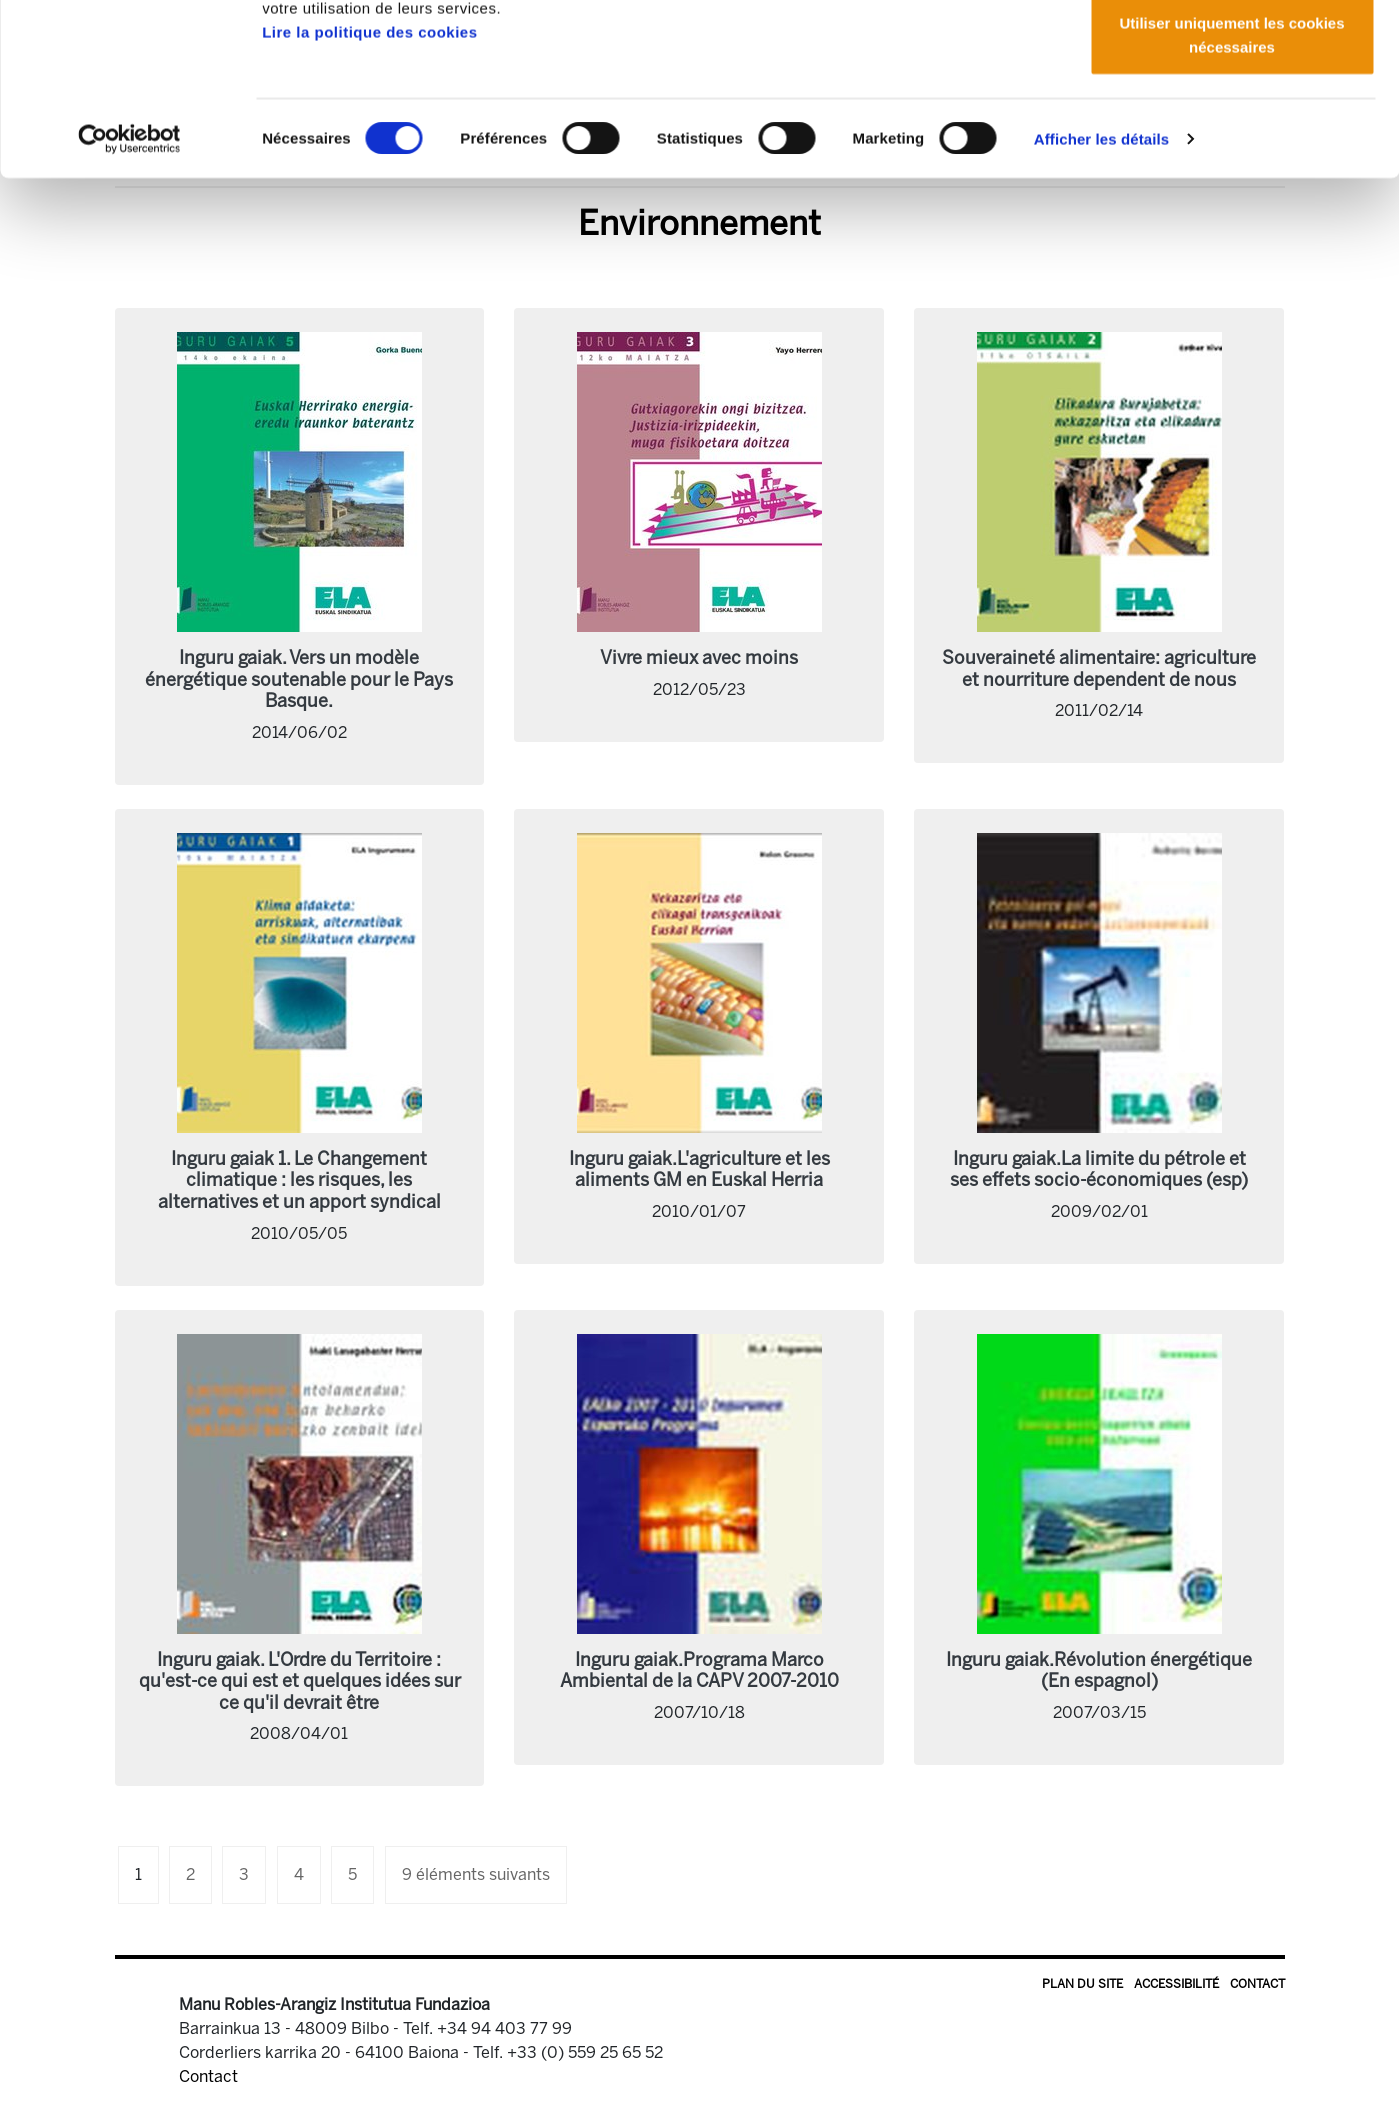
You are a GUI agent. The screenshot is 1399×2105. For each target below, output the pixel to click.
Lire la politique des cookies (369, 192)
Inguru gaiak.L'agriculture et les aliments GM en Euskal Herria (699, 1170)
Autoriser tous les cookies (1232, 52)
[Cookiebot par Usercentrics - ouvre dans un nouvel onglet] (129, 300)
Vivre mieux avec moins (699, 658)
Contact (1257, 1984)
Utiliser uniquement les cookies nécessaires (1231, 195)
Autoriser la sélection (1232, 118)
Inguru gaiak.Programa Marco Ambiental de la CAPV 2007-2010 (699, 1671)
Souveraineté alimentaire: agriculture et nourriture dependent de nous (1099, 669)
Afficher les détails (1101, 299)
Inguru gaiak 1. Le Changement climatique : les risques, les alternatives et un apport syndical (299, 1180)
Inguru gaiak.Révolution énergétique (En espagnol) (1099, 1671)
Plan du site (1082, 1984)
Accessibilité (1176, 1984)
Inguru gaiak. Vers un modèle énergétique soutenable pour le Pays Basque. (299, 679)
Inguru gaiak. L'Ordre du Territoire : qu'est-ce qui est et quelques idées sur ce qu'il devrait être (300, 1681)
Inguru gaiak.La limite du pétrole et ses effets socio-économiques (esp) (1099, 1170)
